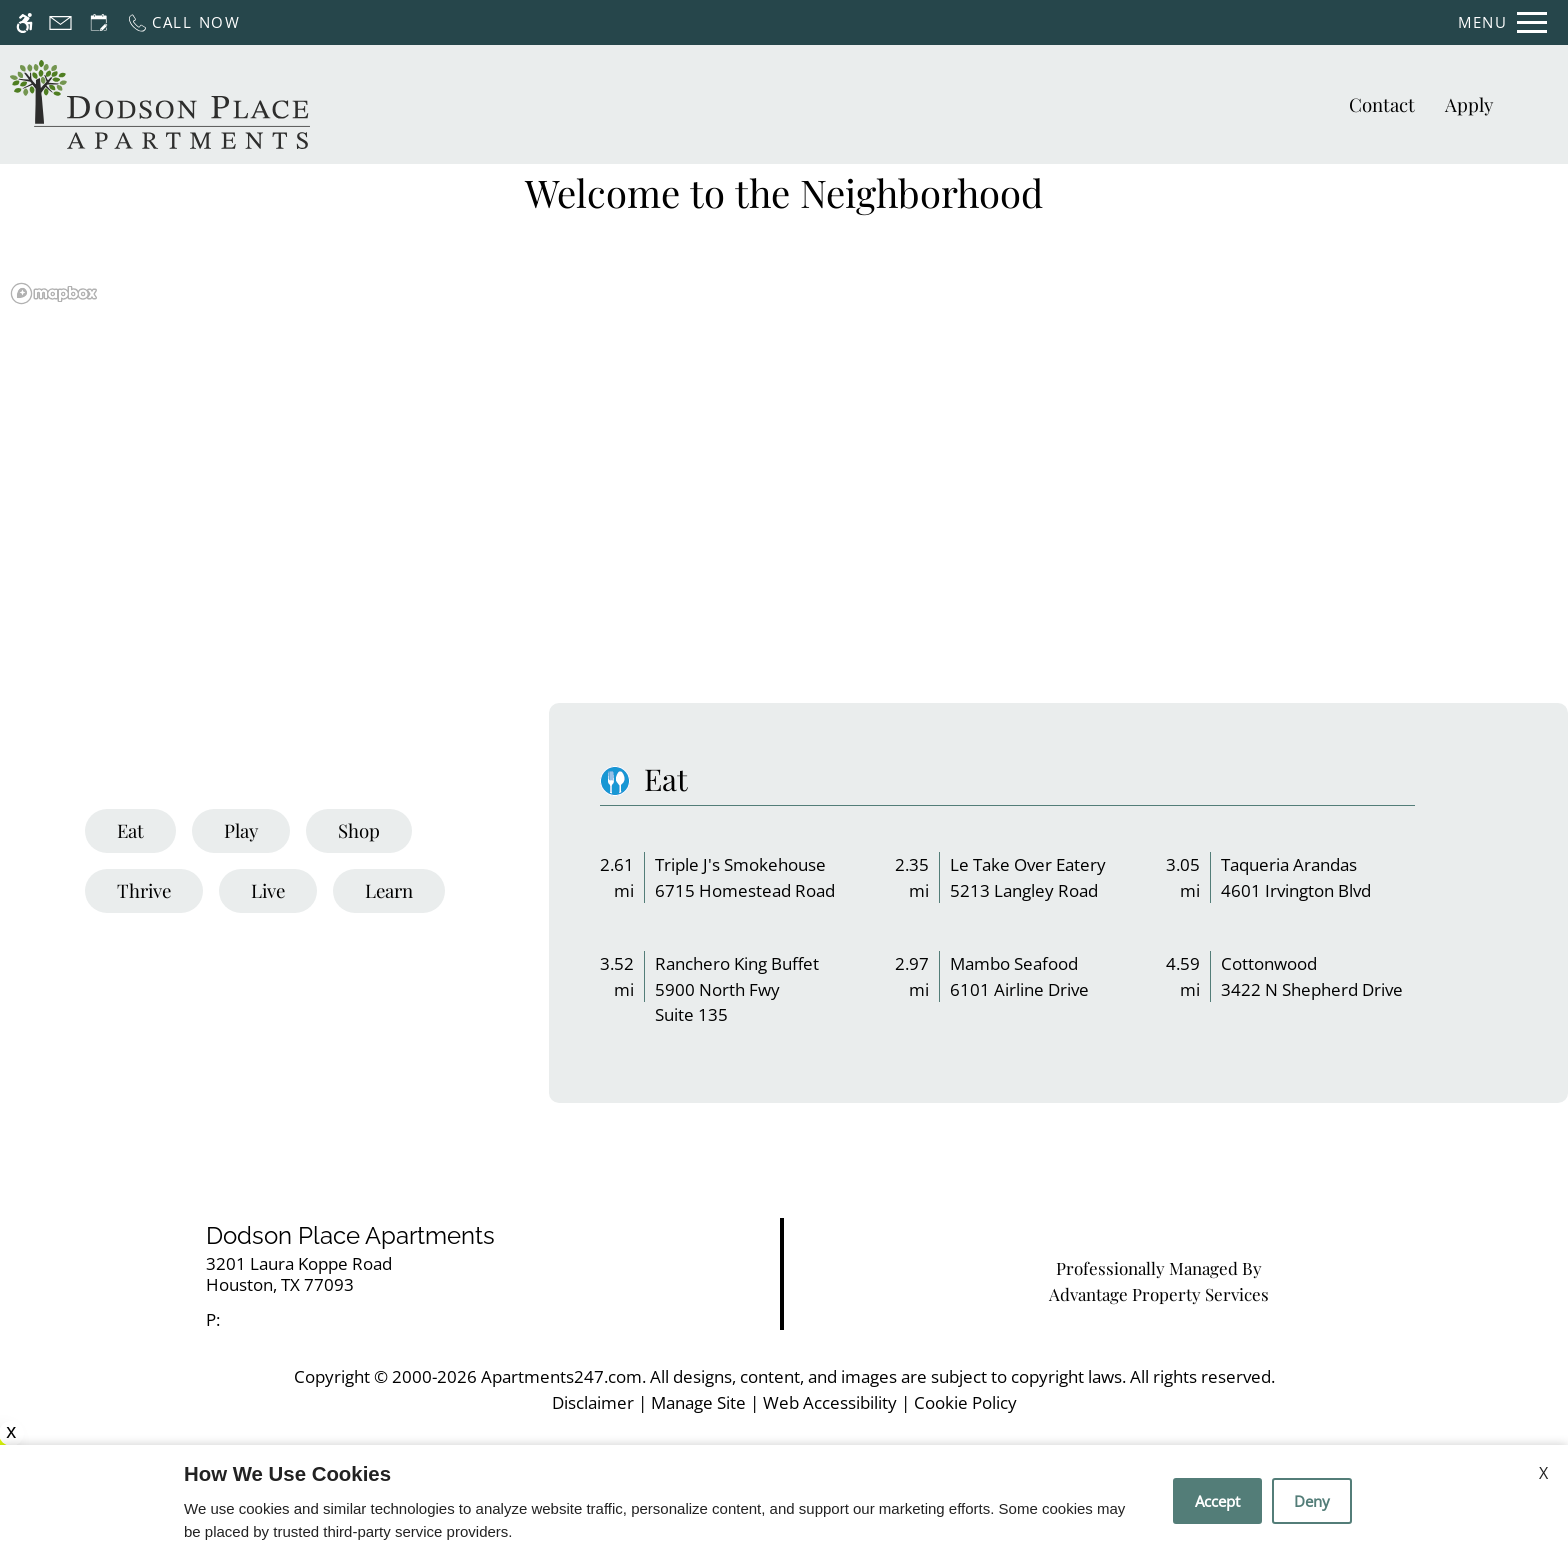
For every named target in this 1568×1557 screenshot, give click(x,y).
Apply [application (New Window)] (1469, 104)
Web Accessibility (830, 1402)
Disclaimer (593, 1402)
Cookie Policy (965, 1402)
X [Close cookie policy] (1543, 1473)
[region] (784, 493)
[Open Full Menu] (1502, 22)
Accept (1217, 1501)
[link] (392, 1274)
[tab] (130, 831)
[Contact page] (60, 22)
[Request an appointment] (99, 22)
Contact (1382, 104)
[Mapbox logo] (54, 293)
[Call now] (183, 22)
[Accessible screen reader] (24, 22)
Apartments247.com (561, 1376)
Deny (1312, 1501)
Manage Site (698, 1402)
